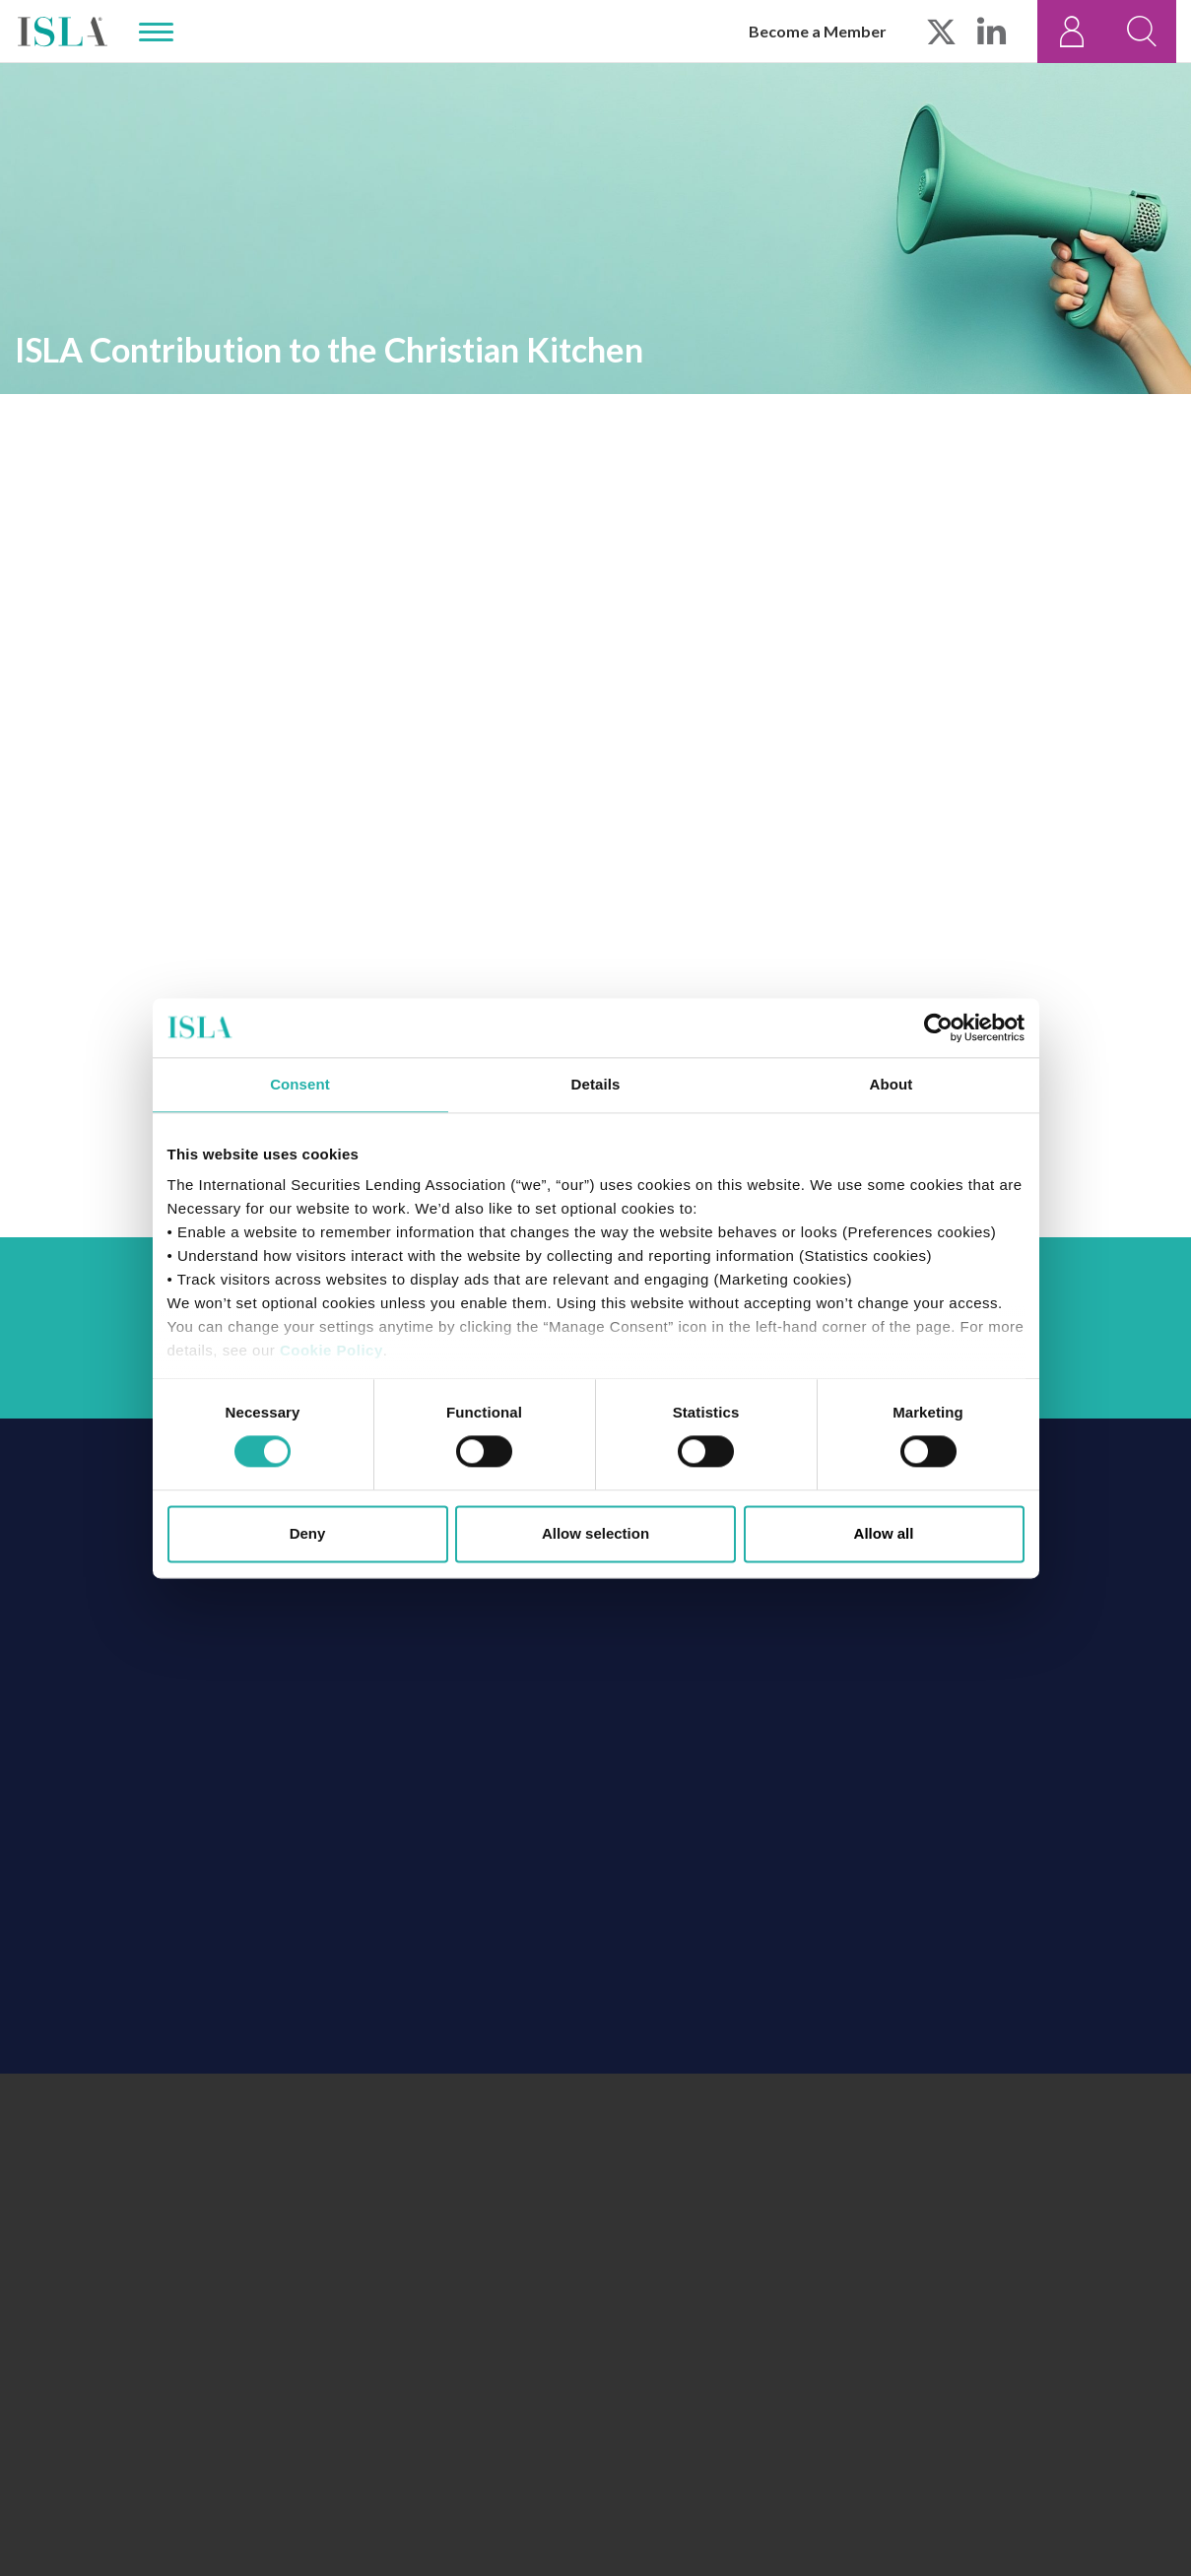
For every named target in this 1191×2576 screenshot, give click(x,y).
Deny (308, 1533)
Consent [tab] (300, 1084)
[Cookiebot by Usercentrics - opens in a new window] (938, 1027)
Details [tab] (596, 1084)
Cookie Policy (331, 1350)
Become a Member (818, 31)
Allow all (884, 1533)
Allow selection (595, 1533)
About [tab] (891, 1084)
